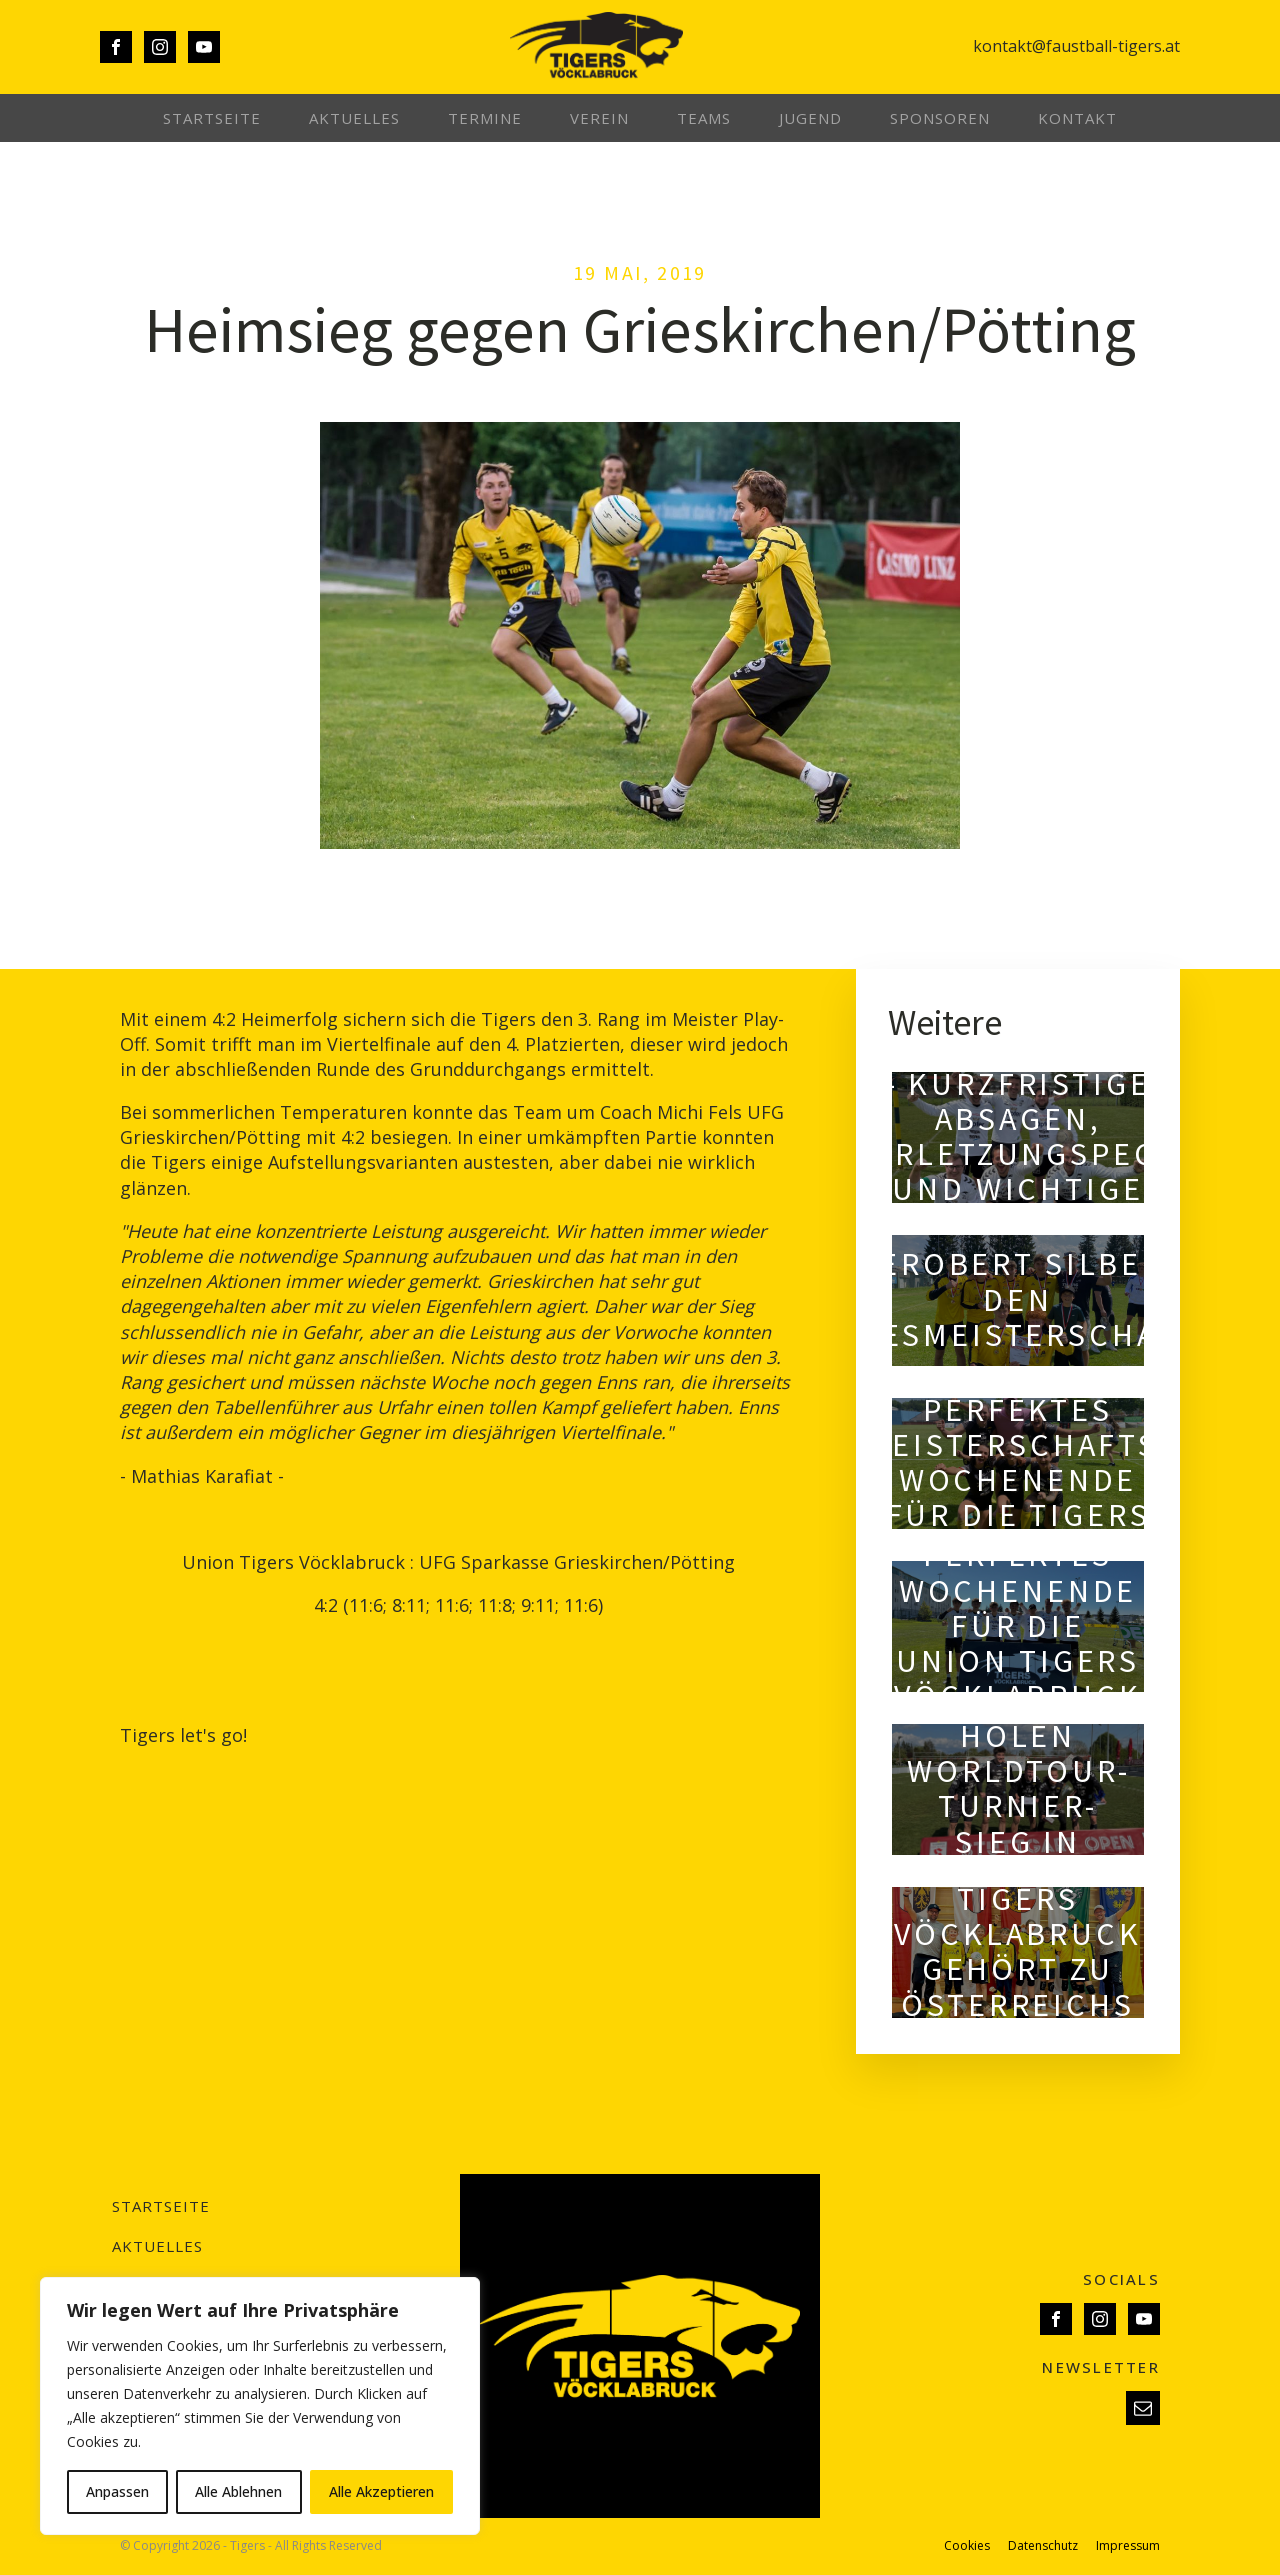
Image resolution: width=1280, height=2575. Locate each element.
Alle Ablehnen (238, 2491)
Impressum (1128, 2546)
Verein (599, 118)
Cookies (967, 2546)
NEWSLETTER (1101, 2367)
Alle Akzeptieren (381, 2491)
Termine (485, 118)
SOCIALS (1121, 2279)
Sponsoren (940, 118)
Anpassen (117, 2491)
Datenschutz (1043, 2546)
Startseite (212, 118)
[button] (1143, 2408)
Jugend (810, 118)
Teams (704, 118)
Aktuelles (354, 118)
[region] (260, 2406)
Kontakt (1077, 118)
